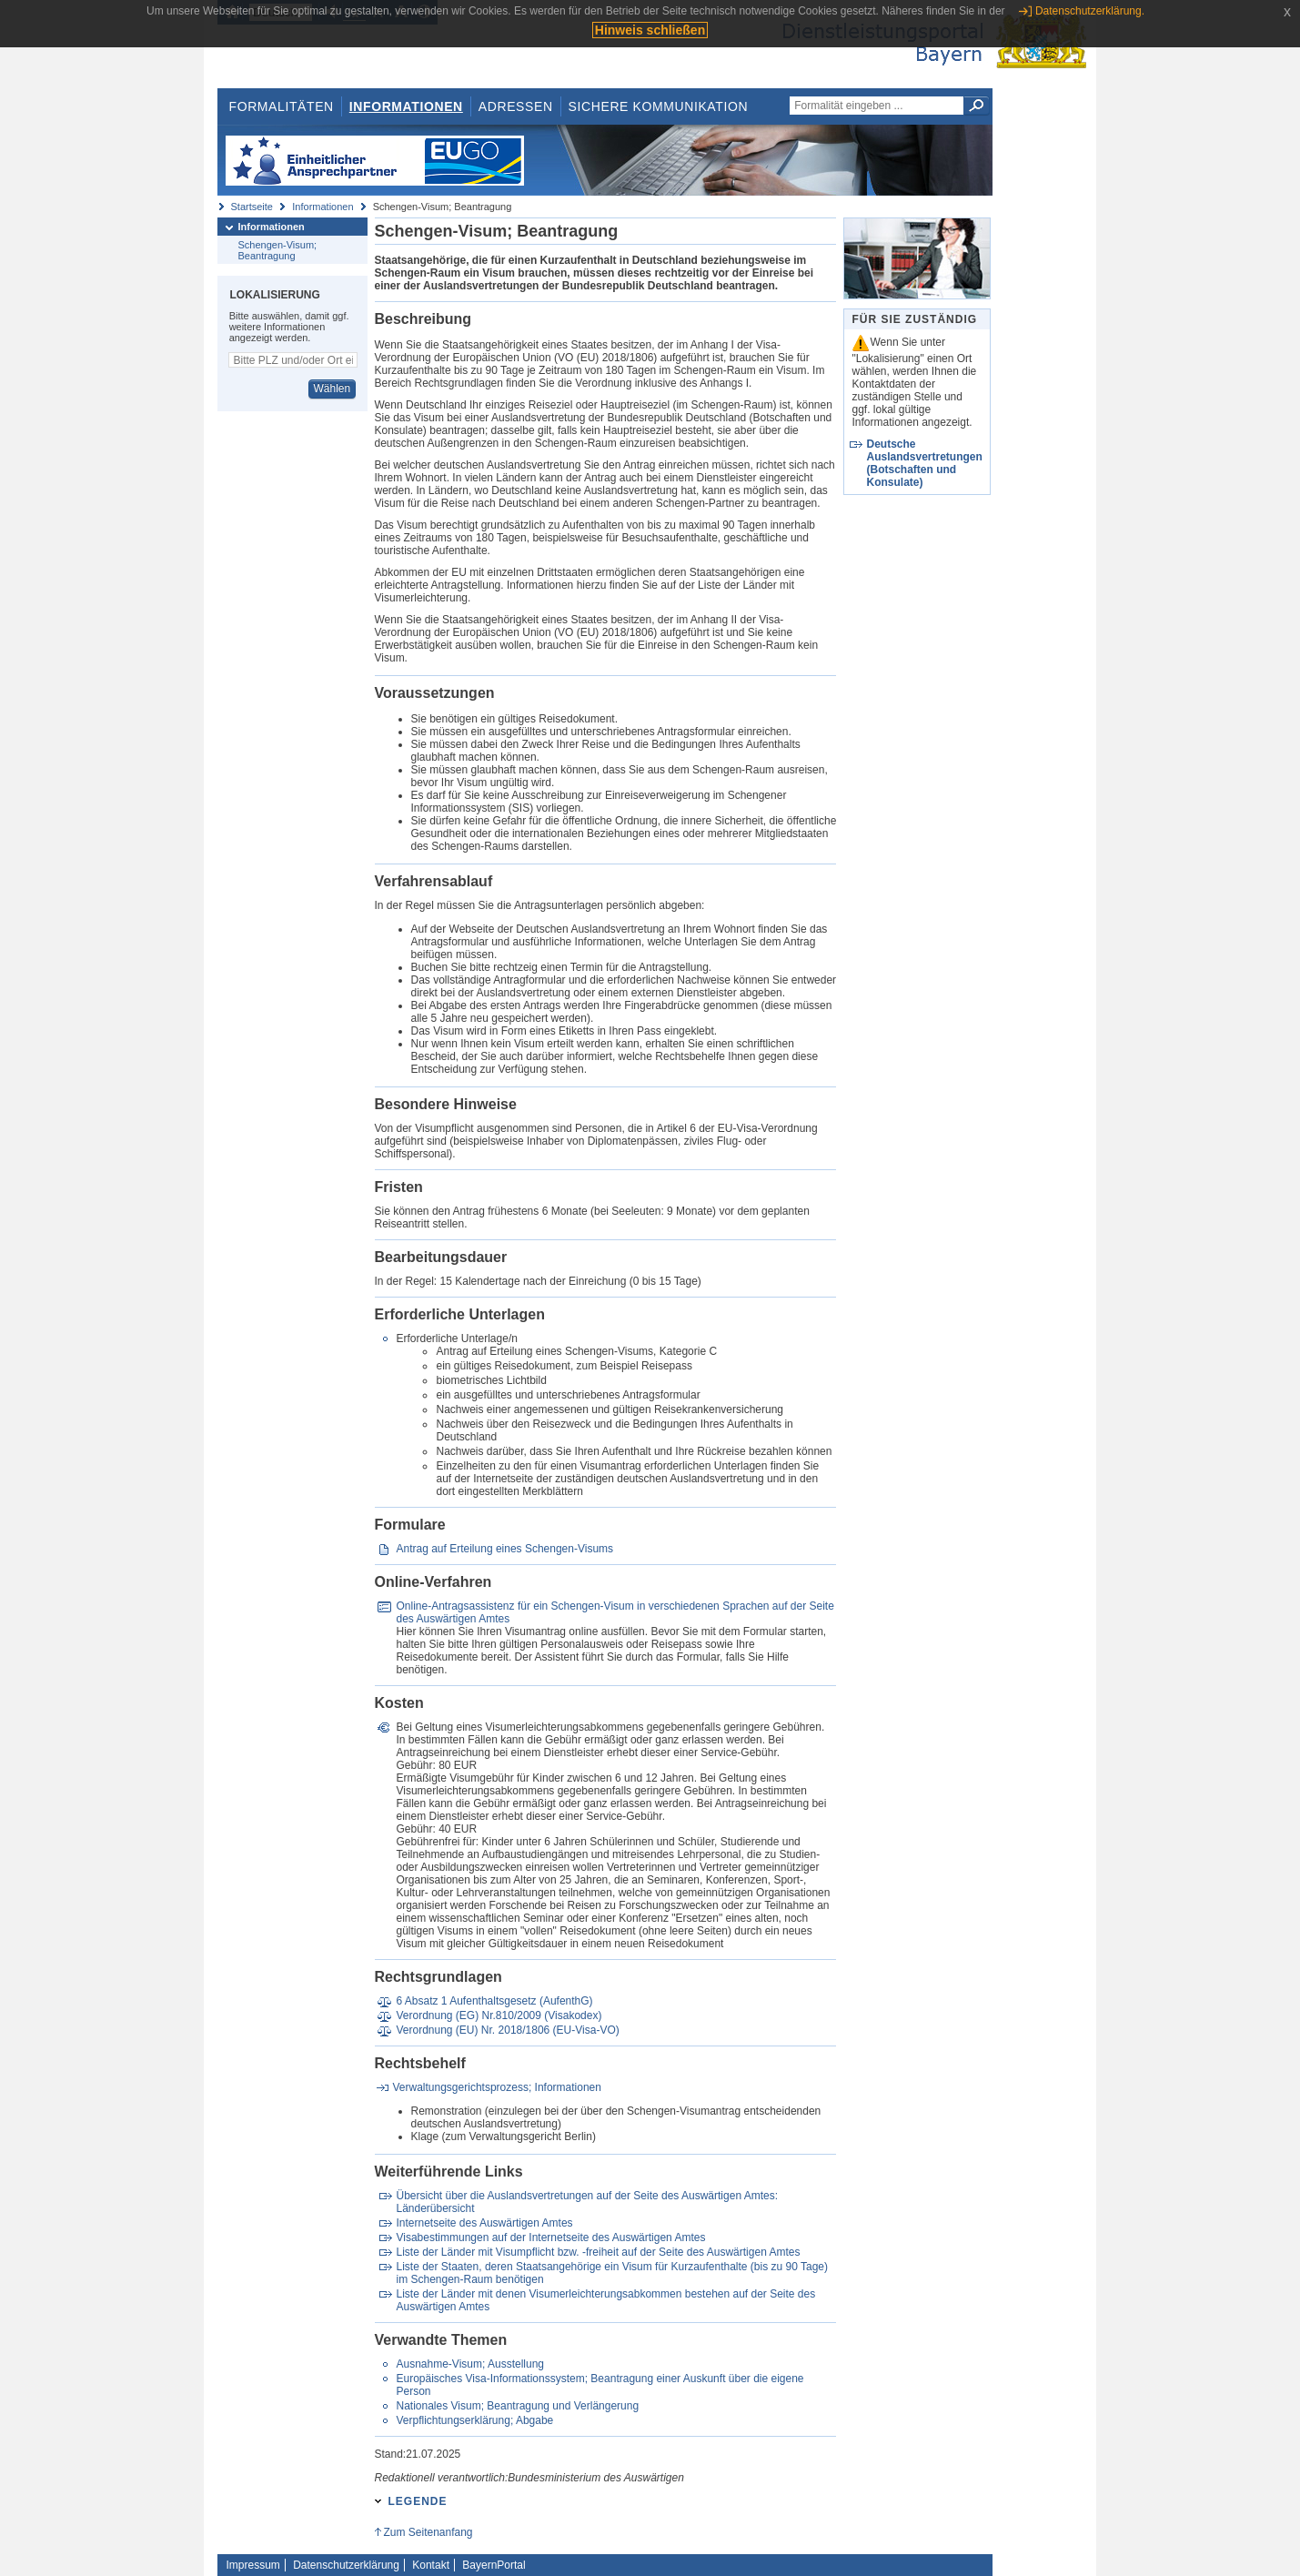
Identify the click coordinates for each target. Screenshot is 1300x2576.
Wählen (331, 388)
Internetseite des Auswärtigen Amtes (484, 2223)
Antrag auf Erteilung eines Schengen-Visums (504, 1548)
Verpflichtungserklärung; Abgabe (474, 2420)
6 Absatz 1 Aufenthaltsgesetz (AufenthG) (494, 2001)
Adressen (516, 106)
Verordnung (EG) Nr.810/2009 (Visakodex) (498, 2015)
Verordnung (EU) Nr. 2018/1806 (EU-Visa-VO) (507, 2030)
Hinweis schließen (650, 30)
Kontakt (430, 2565)
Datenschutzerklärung (346, 2565)
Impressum (253, 2565)
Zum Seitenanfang (427, 2532)
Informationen (406, 106)
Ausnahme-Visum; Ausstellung (470, 2364)
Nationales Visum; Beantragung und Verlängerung (517, 2405)
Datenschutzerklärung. (1089, 11)
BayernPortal (493, 2565)
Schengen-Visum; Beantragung (277, 250)
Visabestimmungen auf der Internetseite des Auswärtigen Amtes (550, 2237)
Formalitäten (280, 106)
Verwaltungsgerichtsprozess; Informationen (497, 2087)
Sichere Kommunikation (659, 106)
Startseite (252, 206)
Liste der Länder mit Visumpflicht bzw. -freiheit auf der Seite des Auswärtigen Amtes (598, 2252)
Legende (418, 2501)
